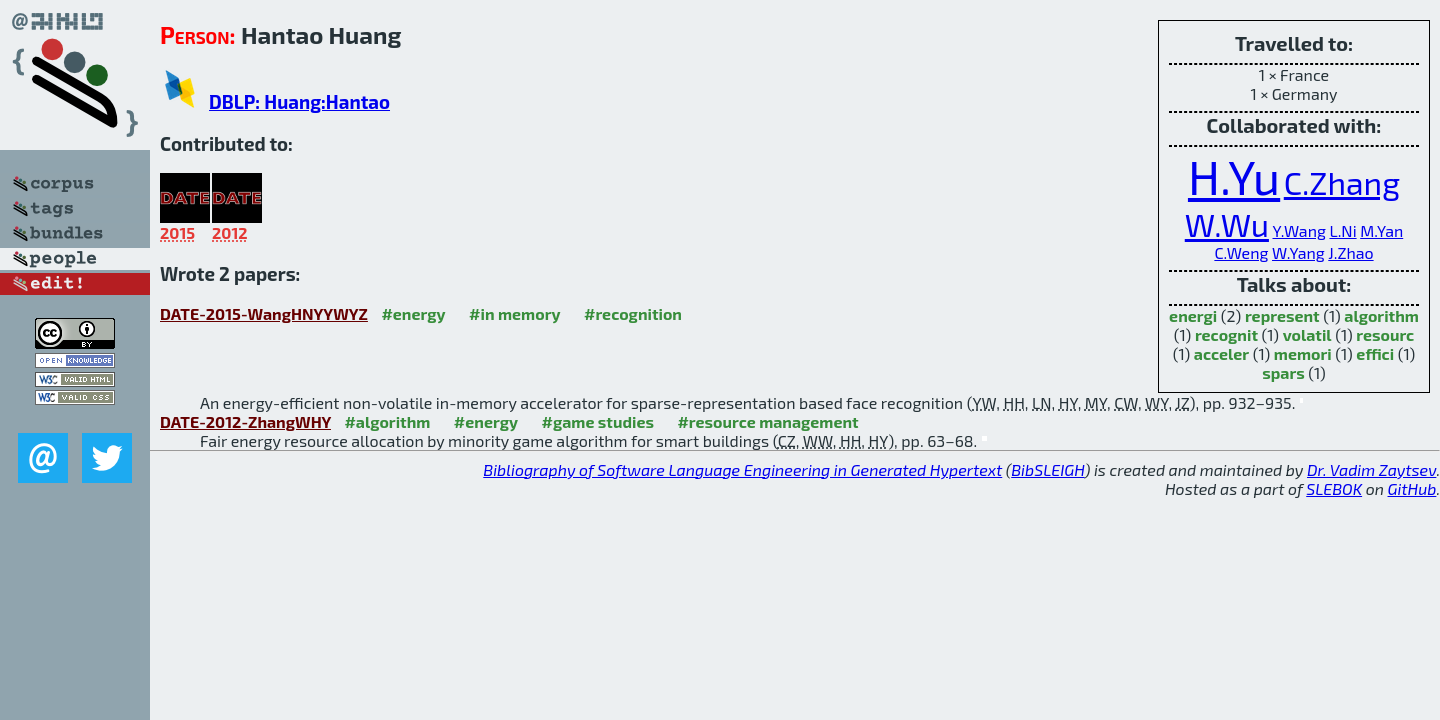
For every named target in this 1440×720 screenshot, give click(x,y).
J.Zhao (1350, 252)
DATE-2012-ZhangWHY (245, 421)
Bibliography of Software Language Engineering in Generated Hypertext (742, 469)
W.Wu (1227, 224)
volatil (1307, 334)
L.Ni (1342, 230)
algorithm (1381, 315)
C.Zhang (1342, 182)
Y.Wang (1299, 230)
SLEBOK (1334, 488)
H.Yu (1234, 176)
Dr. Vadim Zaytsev (1371, 469)
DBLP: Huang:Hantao (299, 101)
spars (1283, 372)
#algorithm (387, 421)
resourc (1385, 334)
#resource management (767, 421)
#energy (413, 313)
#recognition (633, 313)
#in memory (514, 313)
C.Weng (1241, 252)
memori (1303, 353)
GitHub (1412, 488)
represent (1282, 315)
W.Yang (1298, 252)
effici (1375, 353)
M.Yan (1381, 230)
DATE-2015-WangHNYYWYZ (264, 313)
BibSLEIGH (1047, 469)
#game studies (598, 421)
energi (1193, 315)
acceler (1221, 353)
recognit (1226, 334)
